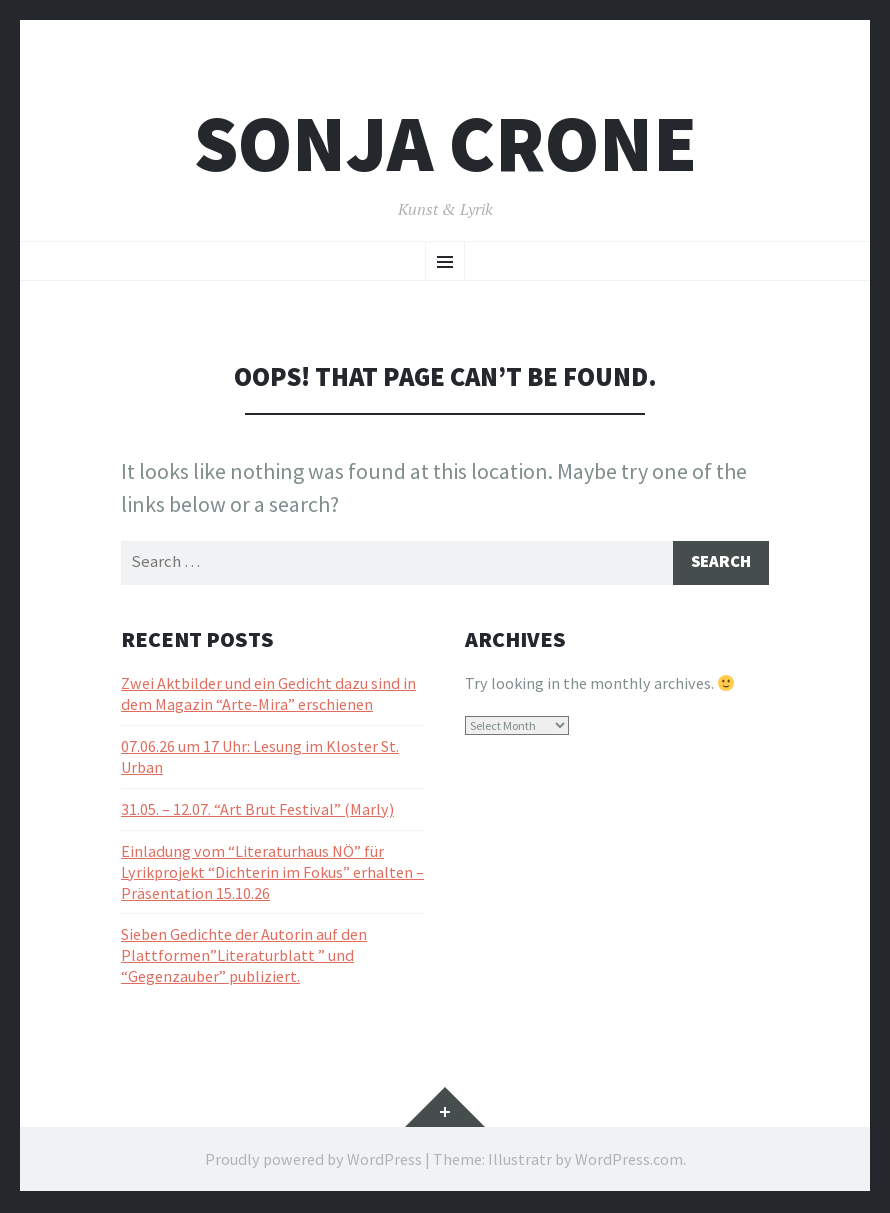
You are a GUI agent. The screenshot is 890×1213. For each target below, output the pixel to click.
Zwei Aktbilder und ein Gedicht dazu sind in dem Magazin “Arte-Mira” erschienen (268, 696)
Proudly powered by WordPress (313, 1161)
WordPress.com (629, 1161)
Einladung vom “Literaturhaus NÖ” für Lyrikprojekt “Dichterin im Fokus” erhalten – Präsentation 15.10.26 (272, 874)
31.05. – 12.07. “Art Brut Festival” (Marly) (257, 811)
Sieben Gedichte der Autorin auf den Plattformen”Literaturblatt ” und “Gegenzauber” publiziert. (244, 958)
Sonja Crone (445, 143)
